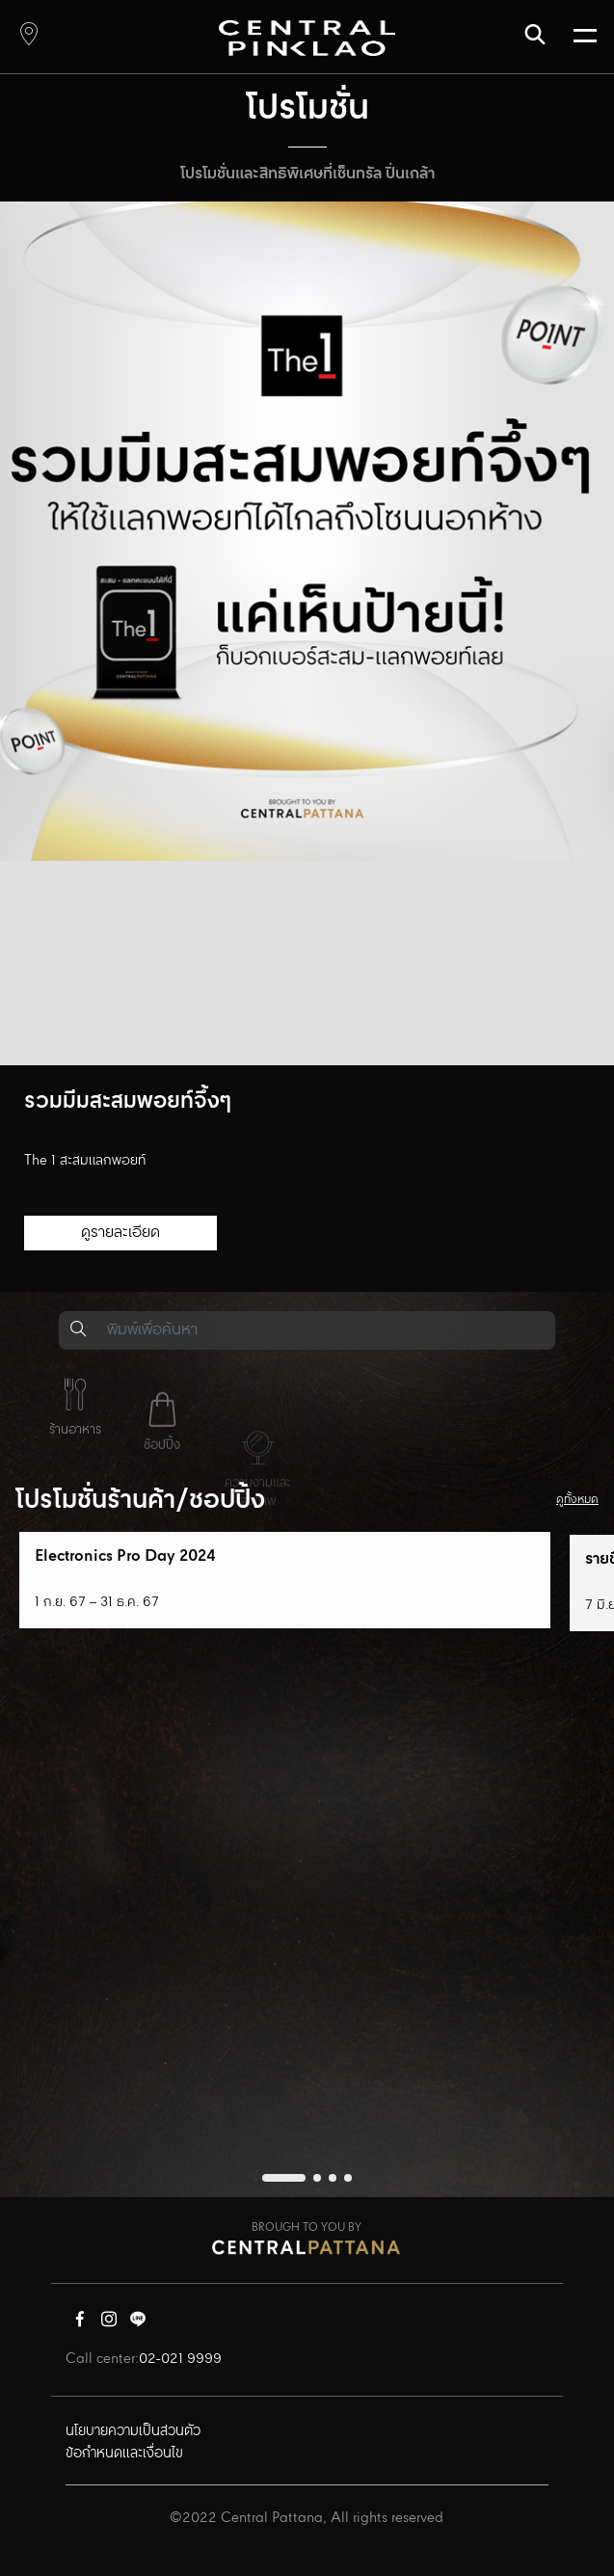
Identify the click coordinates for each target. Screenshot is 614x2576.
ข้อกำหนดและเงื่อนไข (124, 2453)
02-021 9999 (180, 2359)
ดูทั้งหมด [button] (577, 1499)
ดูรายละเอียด (120, 1233)
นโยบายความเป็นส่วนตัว (133, 2431)
